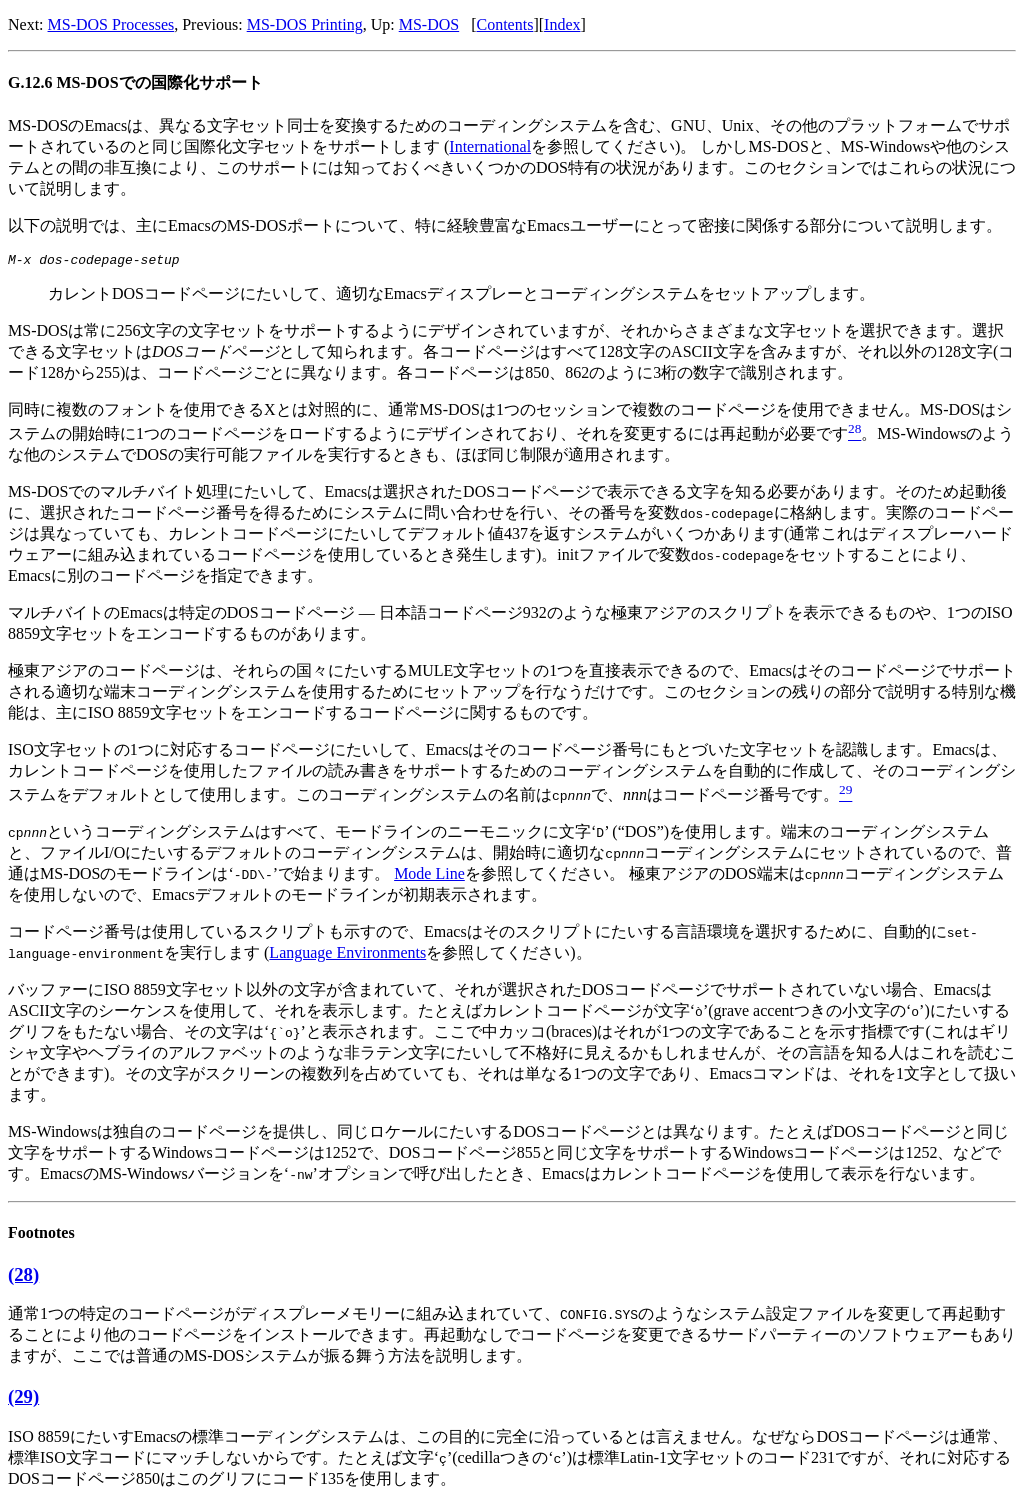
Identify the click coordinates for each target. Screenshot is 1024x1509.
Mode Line (429, 876)
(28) (23, 1277)
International (490, 146)
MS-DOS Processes (111, 24)
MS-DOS (429, 24)
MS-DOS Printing (305, 24)
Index (562, 24)
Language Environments (347, 955)
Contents (505, 24)
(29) (23, 1399)
